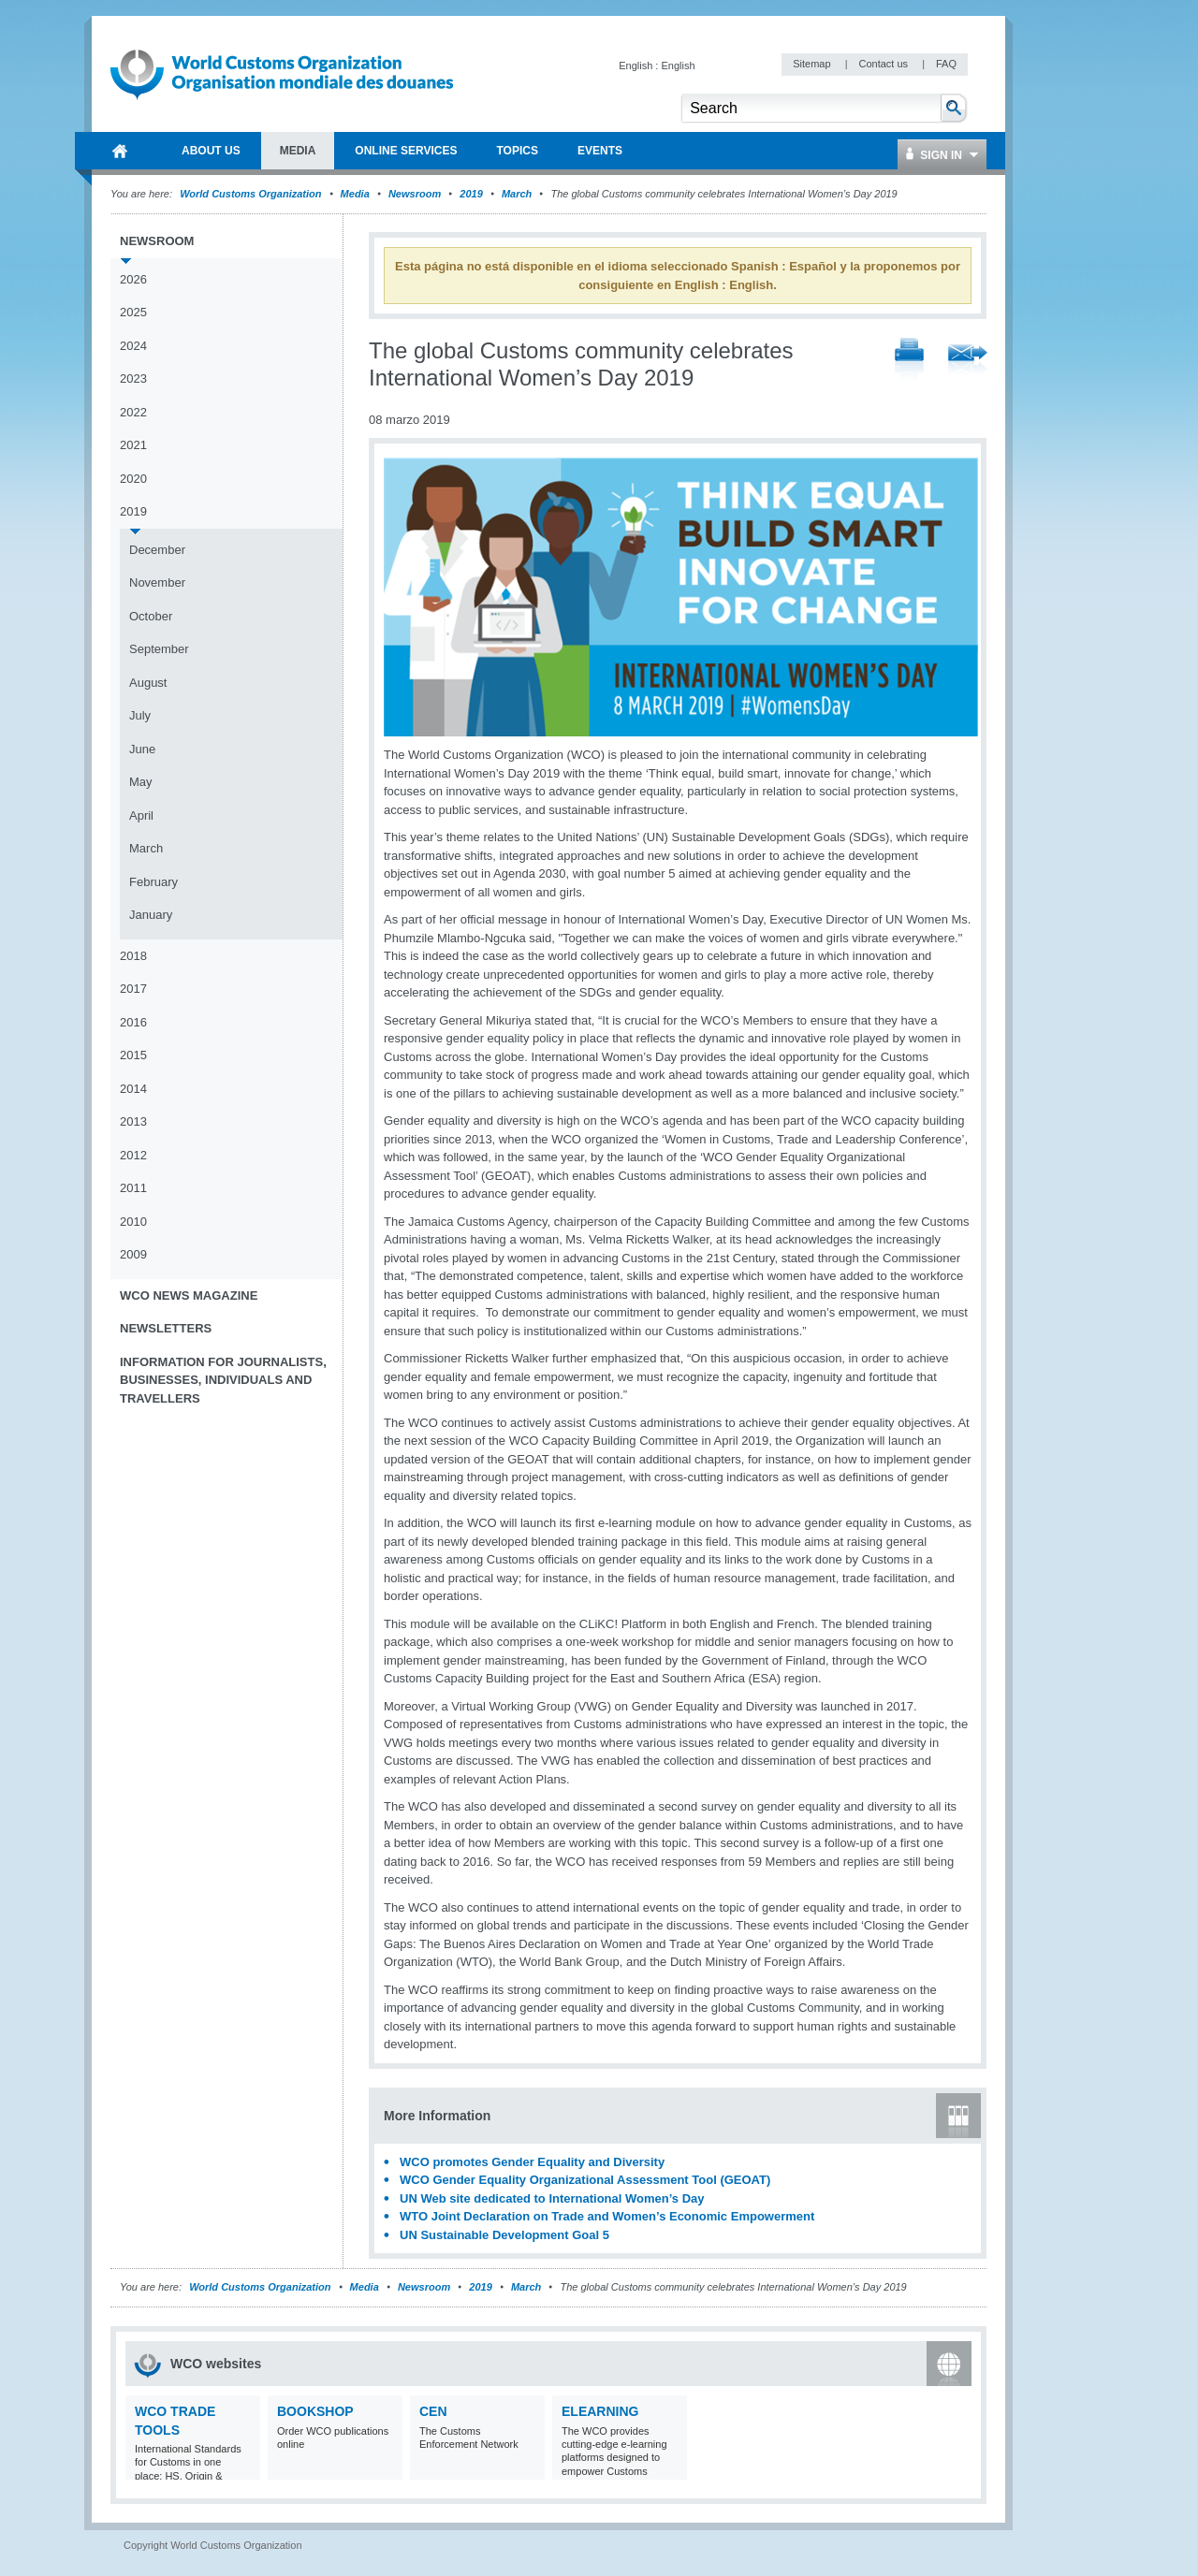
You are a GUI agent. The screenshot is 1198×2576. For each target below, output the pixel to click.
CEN (433, 2411)
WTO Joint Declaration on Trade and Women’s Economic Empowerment (607, 2216)
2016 (133, 1022)
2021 (133, 445)
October (150, 616)
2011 (133, 1188)
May (141, 782)
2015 (133, 1055)
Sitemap (813, 63)
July (140, 715)
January (150, 915)
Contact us (884, 63)
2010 (133, 1222)
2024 (133, 346)
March (517, 193)
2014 (133, 1089)
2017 (133, 989)
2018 (133, 956)
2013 (133, 1121)
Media (355, 193)
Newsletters (166, 1328)
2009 (133, 1254)
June (142, 749)
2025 (133, 312)
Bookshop (315, 2411)
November (157, 582)
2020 (133, 479)
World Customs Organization (252, 193)
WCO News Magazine (188, 1295)
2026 (133, 279)
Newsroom (414, 193)
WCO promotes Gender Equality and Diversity (532, 2162)
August (148, 683)
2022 (133, 412)
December (157, 550)
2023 (133, 378)
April (141, 815)
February (153, 882)
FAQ (946, 63)
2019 (471, 193)
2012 (133, 1155)
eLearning (600, 2411)
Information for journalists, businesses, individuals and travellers (223, 1380)
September (159, 649)
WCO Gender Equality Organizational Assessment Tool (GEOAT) (585, 2180)
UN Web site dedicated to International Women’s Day (552, 2198)
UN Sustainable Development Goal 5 (504, 2235)
